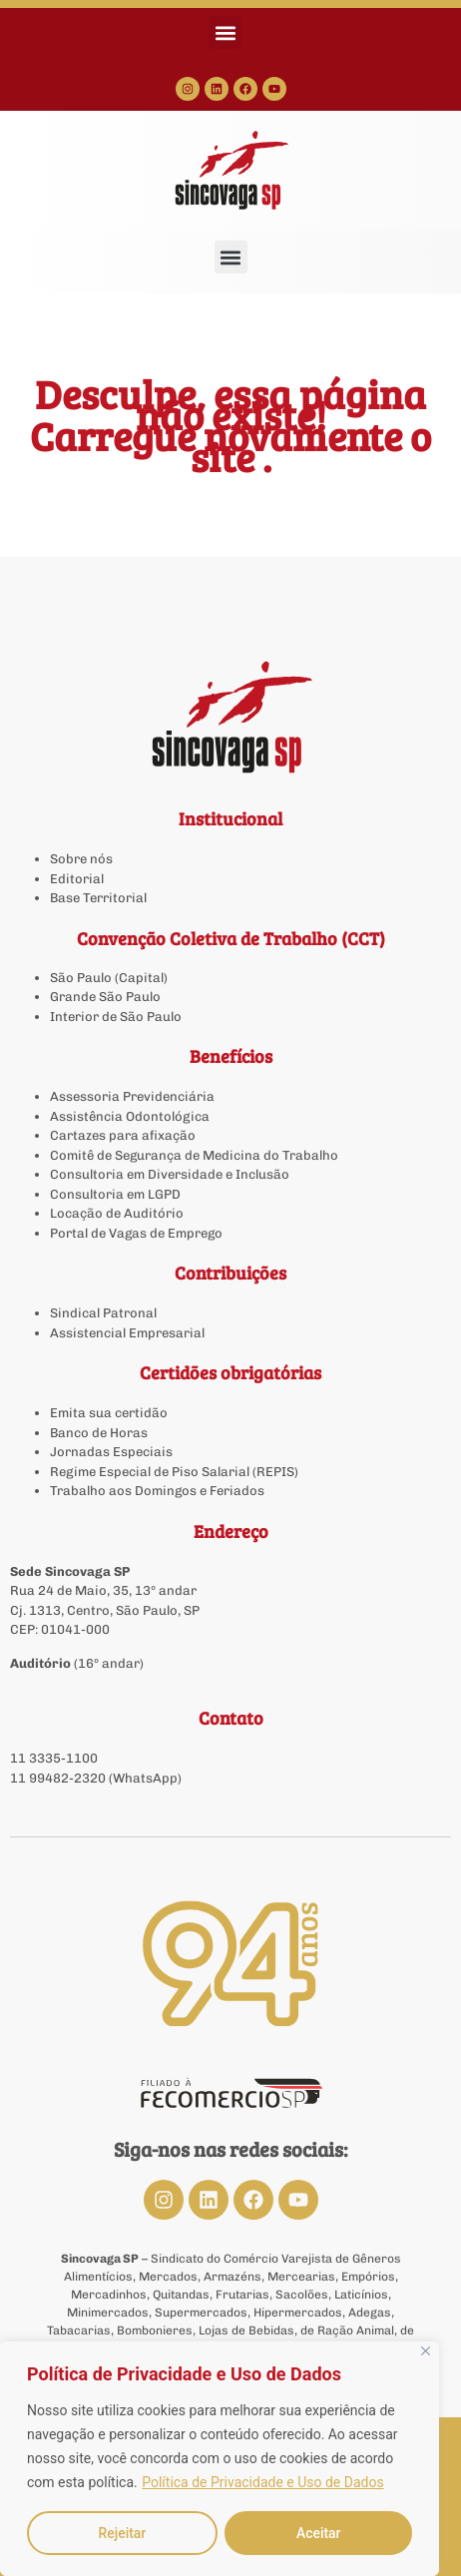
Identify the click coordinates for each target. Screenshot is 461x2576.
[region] (219, 2459)
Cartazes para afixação (123, 1135)
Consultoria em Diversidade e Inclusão (169, 1174)
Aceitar (318, 2533)
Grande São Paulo (105, 996)
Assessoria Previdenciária (132, 1096)
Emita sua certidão (109, 1412)
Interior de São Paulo (116, 1016)
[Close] (425, 2351)
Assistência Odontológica (130, 1116)
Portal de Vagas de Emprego (136, 1233)
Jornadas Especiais (111, 1451)
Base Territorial (98, 897)
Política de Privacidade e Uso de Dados (262, 2483)
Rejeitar (122, 2533)
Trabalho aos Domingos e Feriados (158, 1490)
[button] (225, 32)
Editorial (77, 878)
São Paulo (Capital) (109, 977)
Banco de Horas (99, 1432)
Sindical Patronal (103, 1312)
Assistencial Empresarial (127, 1332)
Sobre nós (81, 858)
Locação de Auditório (117, 1213)
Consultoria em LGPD (115, 1194)
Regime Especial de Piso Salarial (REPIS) (174, 1471)
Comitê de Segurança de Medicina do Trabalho (194, 1155)
